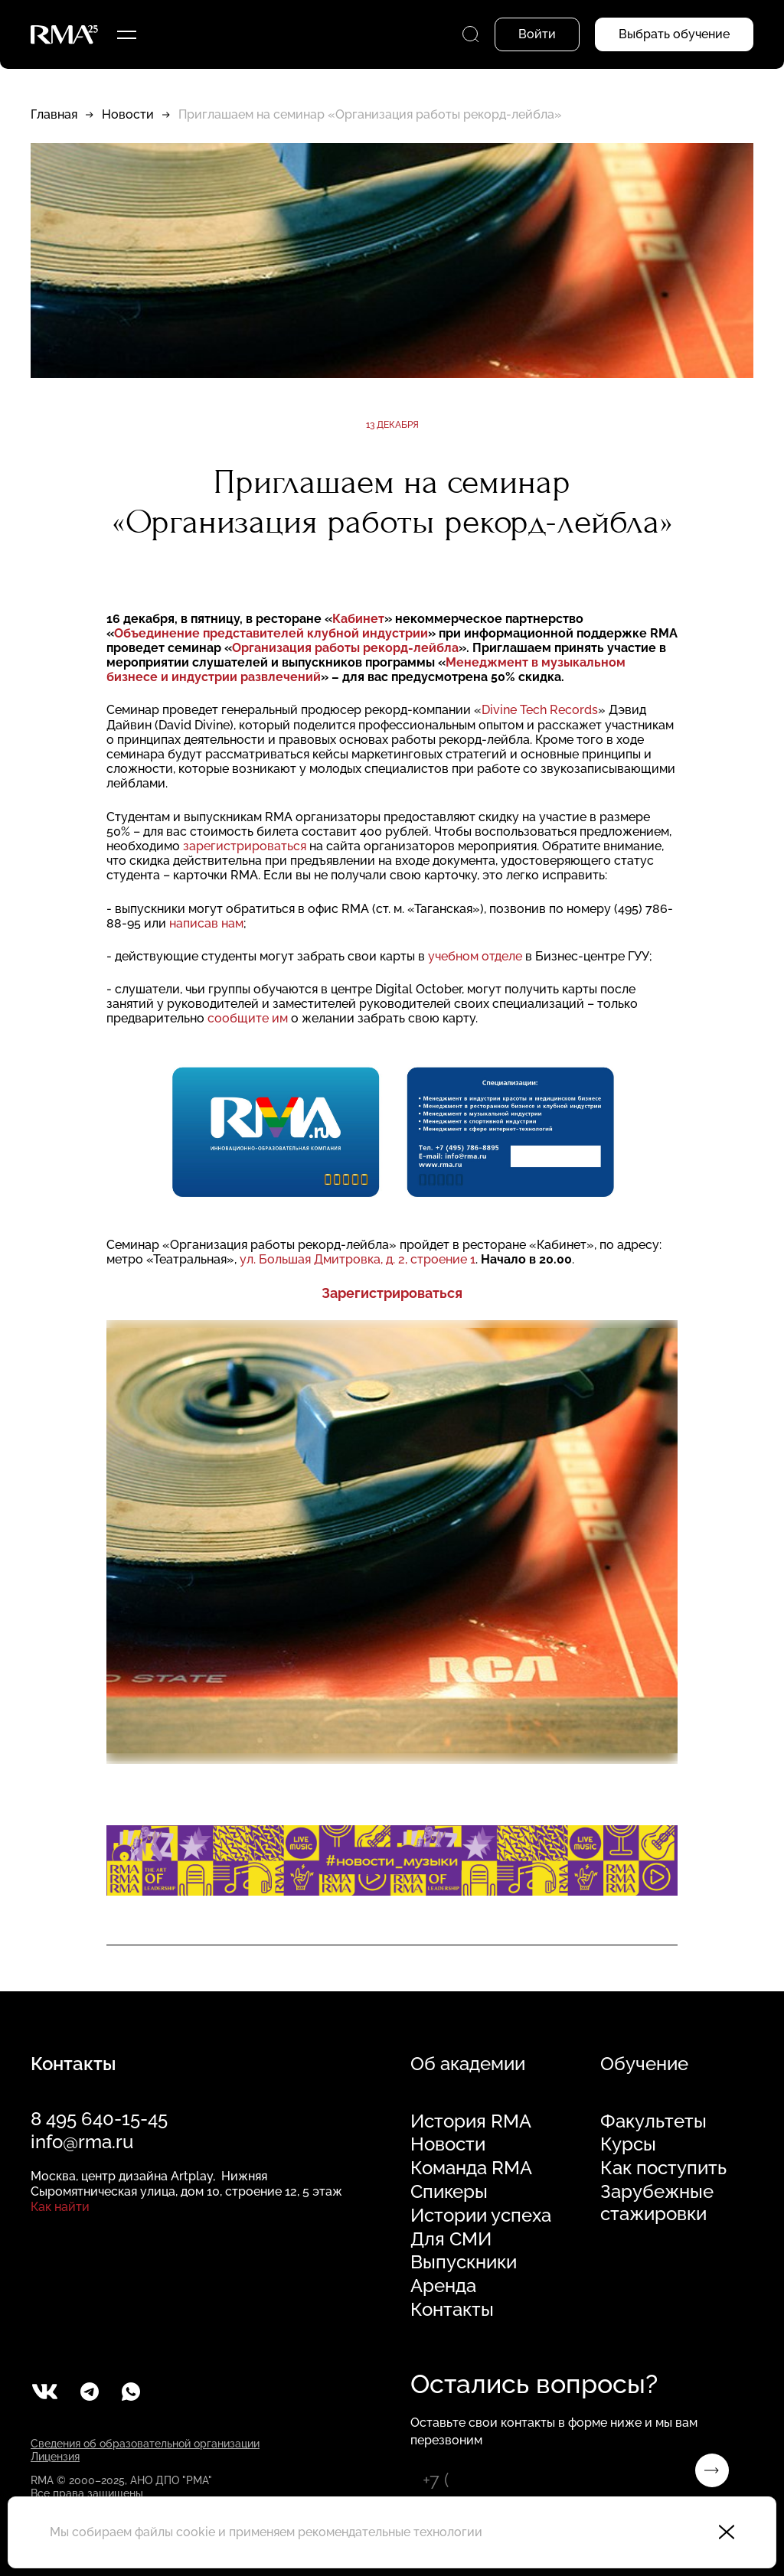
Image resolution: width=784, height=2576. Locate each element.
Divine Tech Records (540, 710)
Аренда (443, 2286)
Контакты (452, 2309)
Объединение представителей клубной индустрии (271, 633)
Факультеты (653, 2121)
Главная (54, 114)
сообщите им (247, 1018)
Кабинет (358, 618)
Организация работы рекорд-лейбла (345, 648)
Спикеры (449, 2192)
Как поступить (663, 2168)
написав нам (206, 923)
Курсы (628, 2144)
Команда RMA (471, 2168)
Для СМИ (451, 2239)
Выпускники (463, 2262)
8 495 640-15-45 (99, 2119)
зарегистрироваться (243, 846)
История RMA (470, 2121)
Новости (128, 114)
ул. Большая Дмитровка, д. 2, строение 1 (357, 1259)
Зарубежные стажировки (657, 2203)
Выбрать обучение (674, 34)
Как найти (60, 2206)
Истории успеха (480, 2215)
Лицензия (55, 2456)
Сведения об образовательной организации (145, 2443)
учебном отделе (475, 956)
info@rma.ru (82, 2142)
